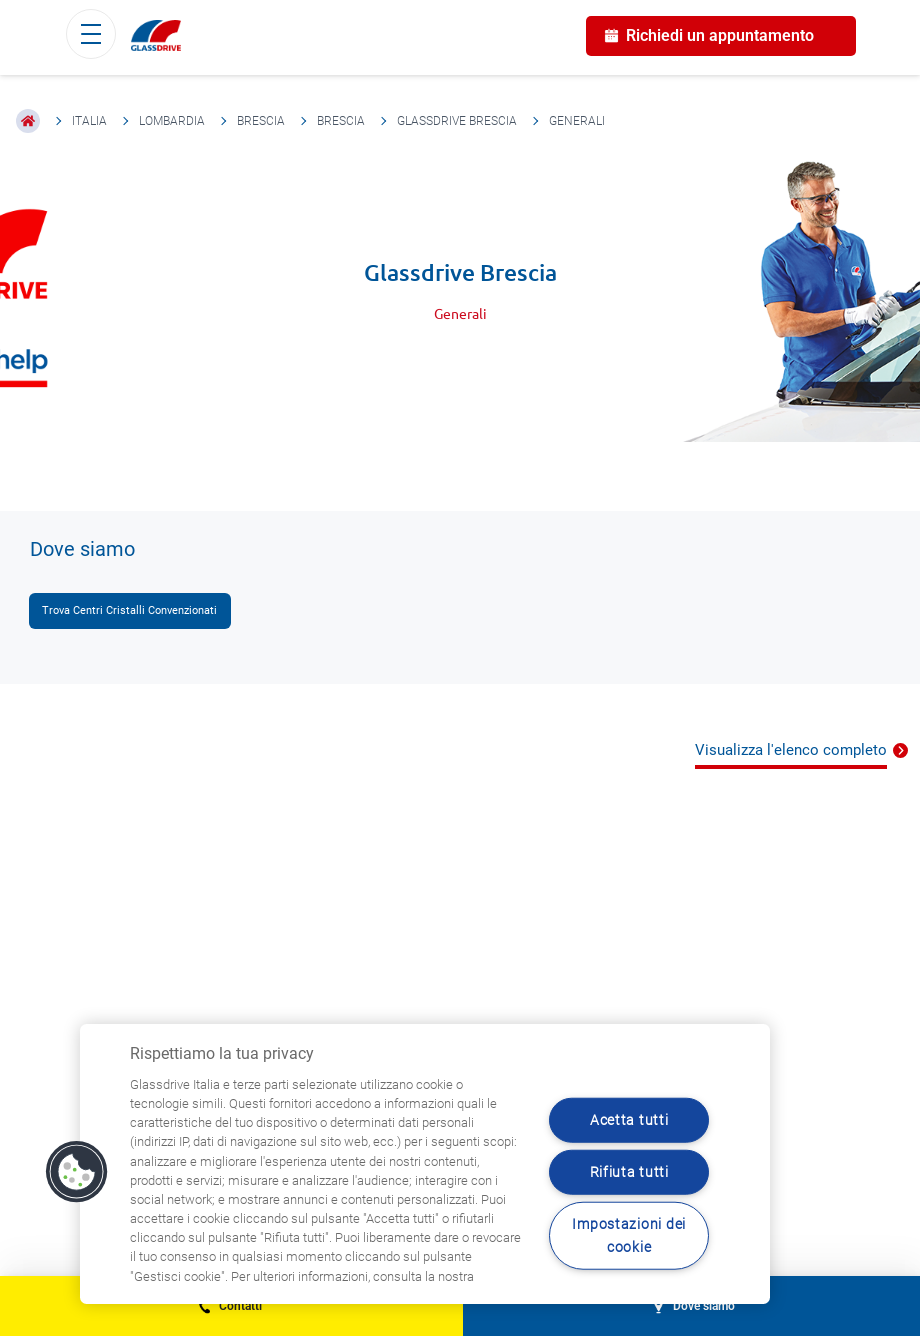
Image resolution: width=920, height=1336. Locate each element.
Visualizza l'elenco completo (791, 750)
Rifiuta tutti (629, 1171)
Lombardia (172, 121)
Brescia (261, 121)
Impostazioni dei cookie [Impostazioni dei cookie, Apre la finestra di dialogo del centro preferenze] (629, 1236)
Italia (89, 121)
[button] (77, 1172)
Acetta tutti (629, 1119)
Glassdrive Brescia (457, 121)
